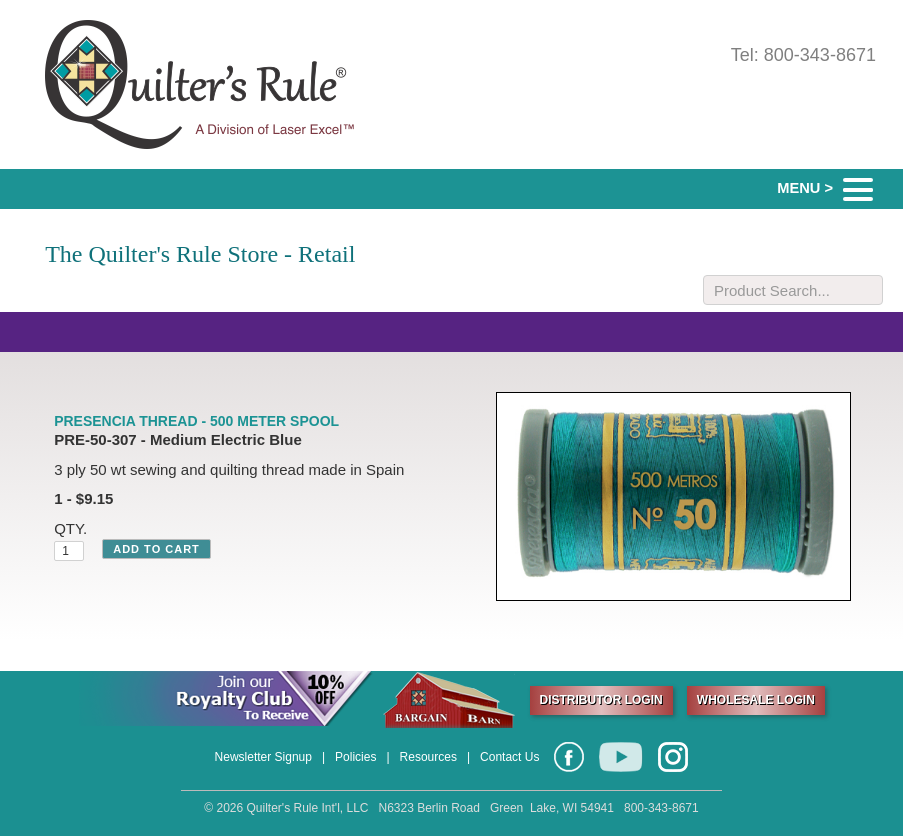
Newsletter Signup (263, 757)
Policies (355, 757)
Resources (428, 757)
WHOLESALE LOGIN (756, 700)
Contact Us (509, 757)
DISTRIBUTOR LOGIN (601, 700)
